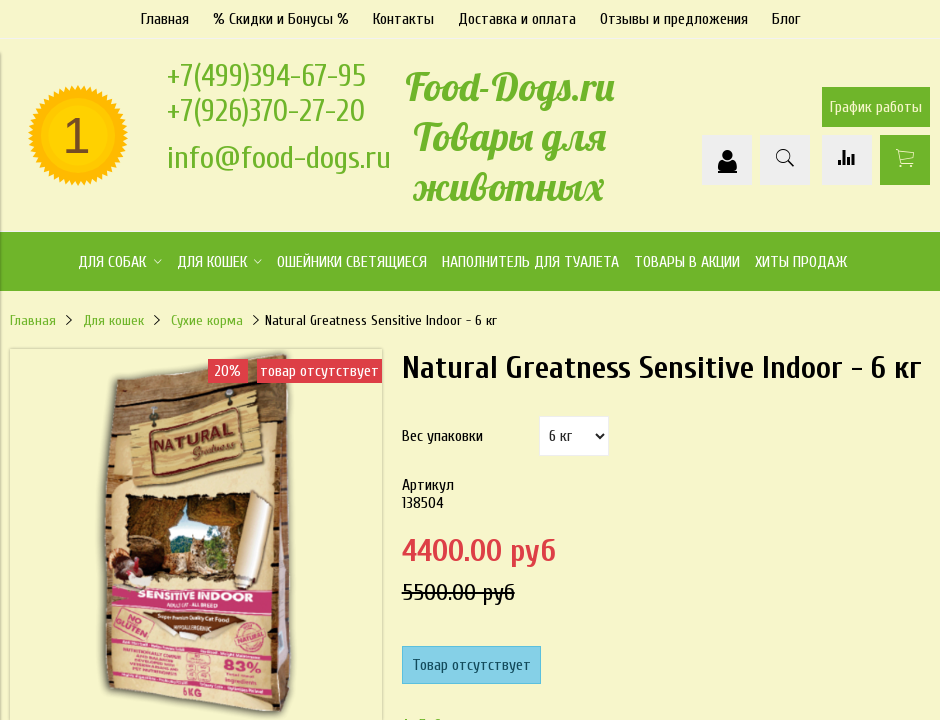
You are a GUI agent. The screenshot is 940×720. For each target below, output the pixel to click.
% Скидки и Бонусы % (281, 19)
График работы (876, 107)
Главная (165, 19)
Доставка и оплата (517, 19)
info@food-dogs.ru (279, 157)
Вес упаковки (442, 436)
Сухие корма (207, 320)
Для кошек (113, 320)
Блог (786, 19)
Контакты (403, 19)
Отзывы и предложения (674, 19)
